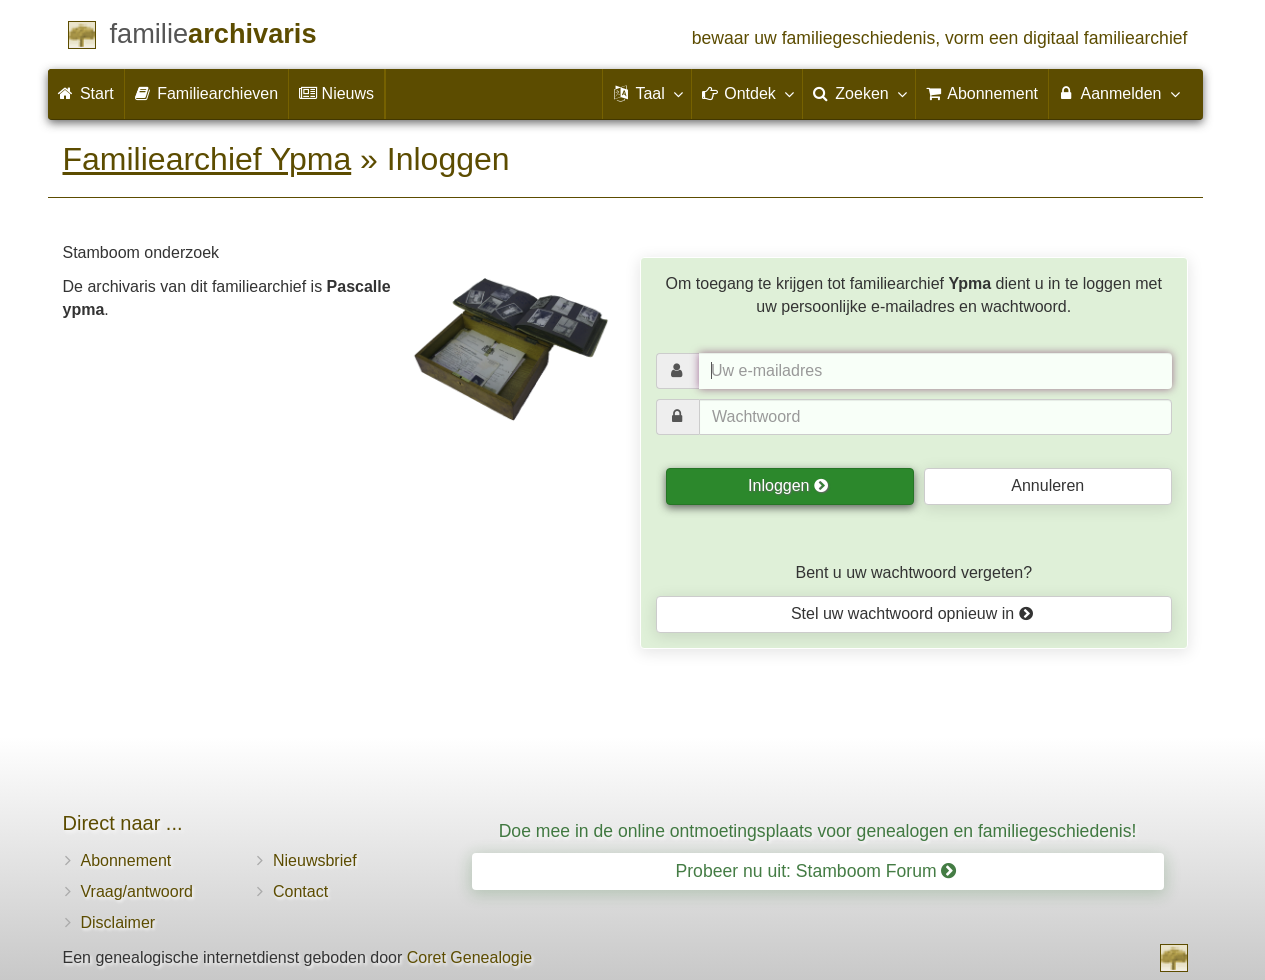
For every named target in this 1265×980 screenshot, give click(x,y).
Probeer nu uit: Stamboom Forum (816, 871)
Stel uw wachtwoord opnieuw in (912, 613)
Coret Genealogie (469, 957)
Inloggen (788, 485)
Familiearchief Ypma (207, 159)
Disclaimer (118, 922)
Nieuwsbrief (315, 860)
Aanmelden (1118, 93)
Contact (300, 891)
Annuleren (1047, 485)
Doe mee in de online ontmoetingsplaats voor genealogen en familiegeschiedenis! (818, 831)
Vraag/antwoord (137, 891)
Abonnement (126, 860)
